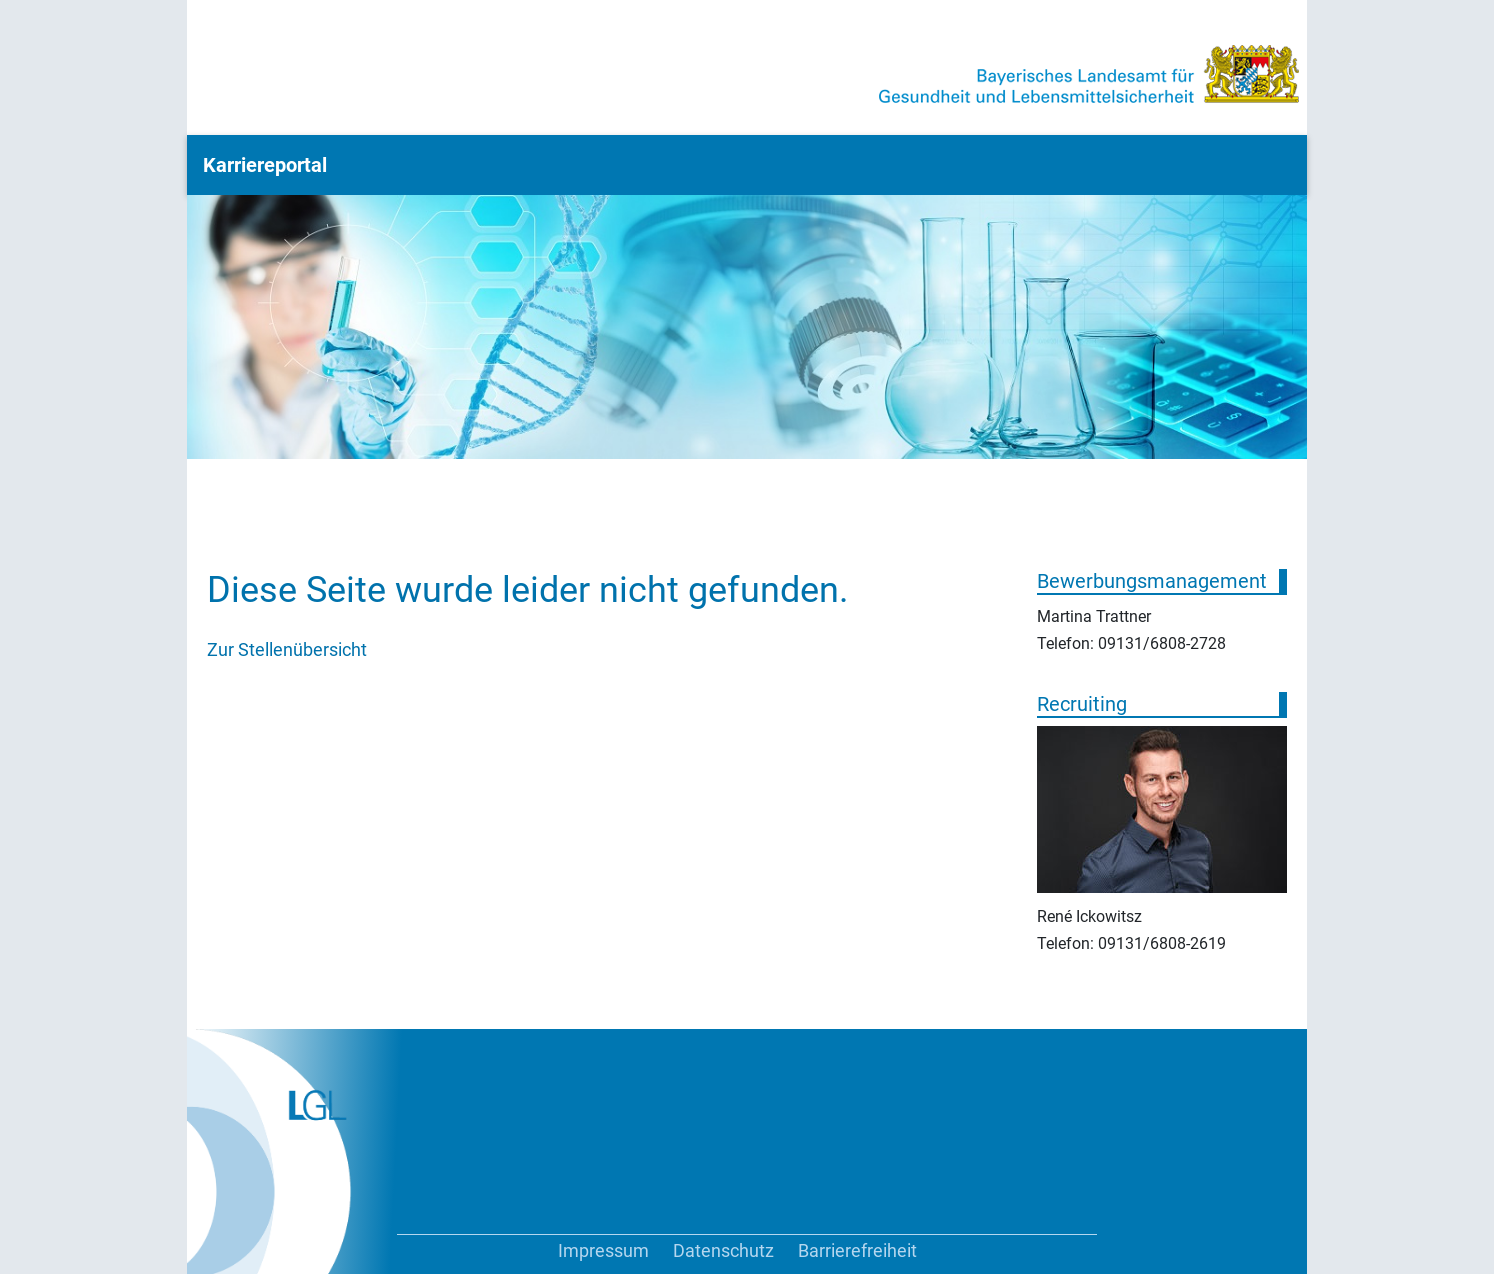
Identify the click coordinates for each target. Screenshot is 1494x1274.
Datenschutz (723, 1250)
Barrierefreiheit (857, 1250)
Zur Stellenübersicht (287, 649)
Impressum (603, 1250)
